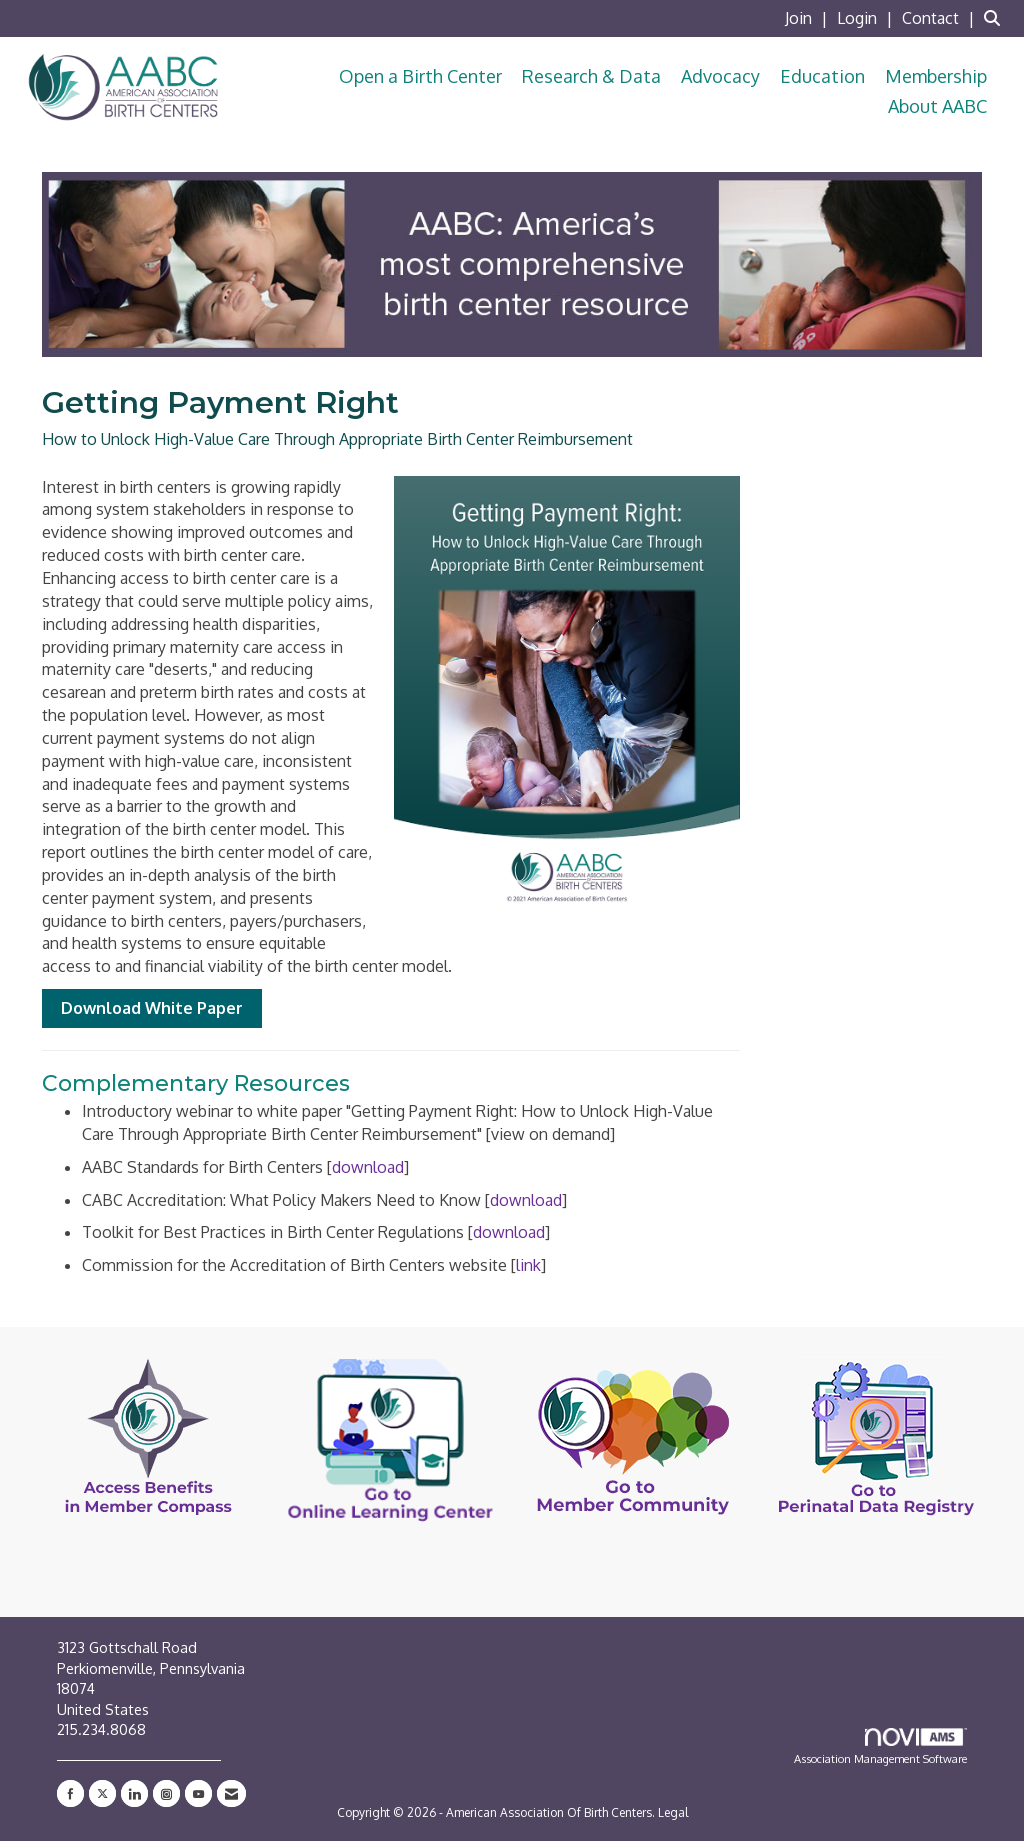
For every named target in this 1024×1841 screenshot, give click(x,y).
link (528, 1265)
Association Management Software (880, 1747)
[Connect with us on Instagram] (166, 1793)
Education (822, 76)
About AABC (937, 106)
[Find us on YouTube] (198, 1793)
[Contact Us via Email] (231, 1793)
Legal (673, 1812)
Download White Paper (152, 1008)
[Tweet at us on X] (102, 1793)
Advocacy (720, 76)
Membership (936, 76)
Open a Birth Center (420, 76)
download (368, 1167)
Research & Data (591, 76)
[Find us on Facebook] (70, 1793)
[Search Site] (996, 18)
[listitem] (809, 18)
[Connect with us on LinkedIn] (134, 1793)
